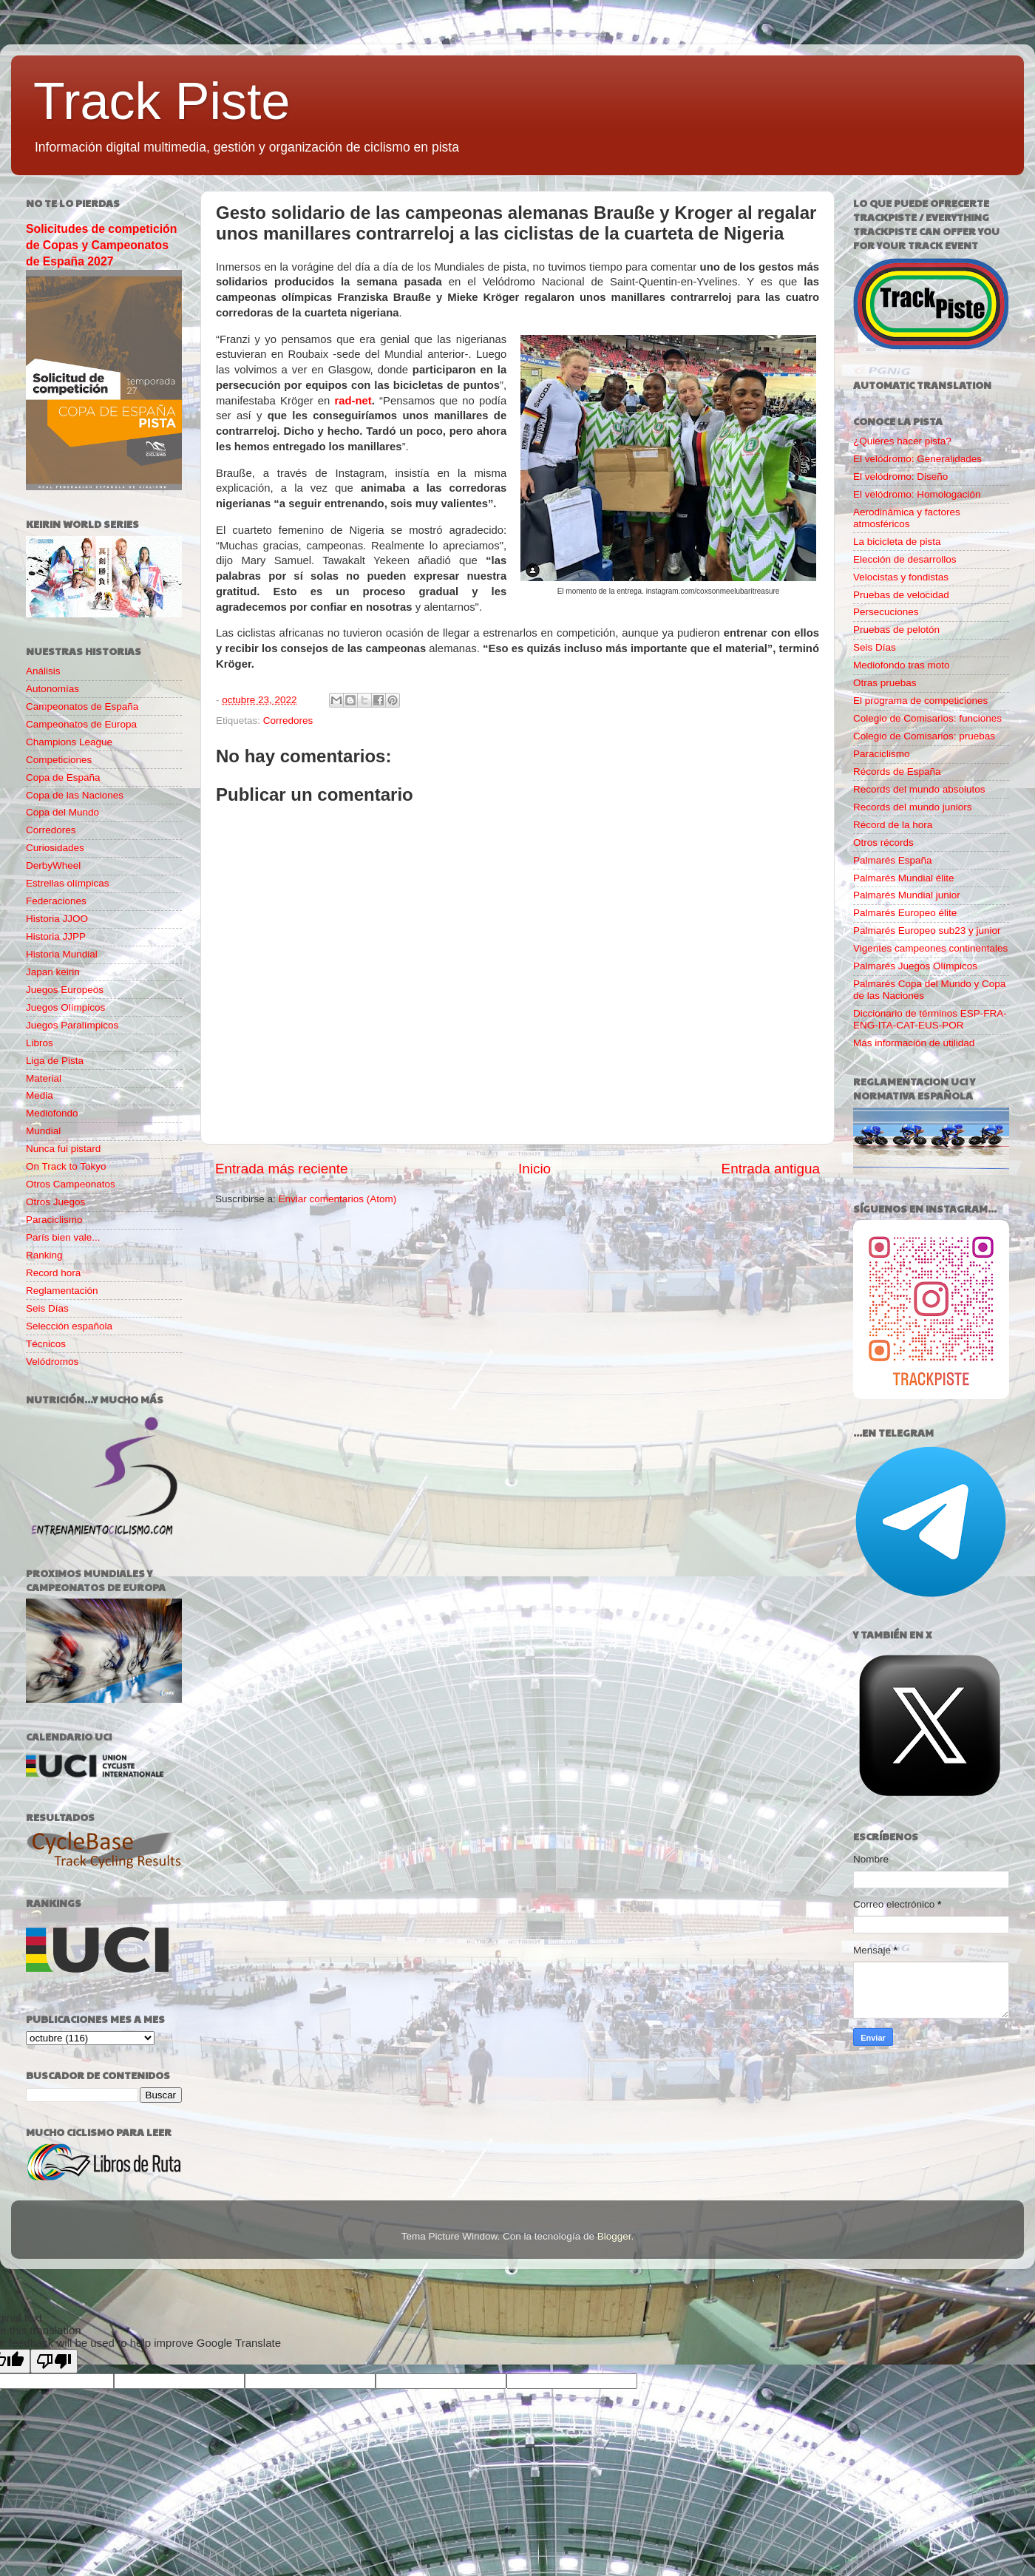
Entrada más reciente (281, 1168)
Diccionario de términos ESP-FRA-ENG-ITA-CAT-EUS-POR (930, 1019)
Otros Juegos (55, 1201)
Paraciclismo (54, 1219)
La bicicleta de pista (897, 541)
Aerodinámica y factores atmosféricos (906, 517)
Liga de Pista (55, 1060)
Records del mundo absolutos (919, 789)
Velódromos (52, 1361)
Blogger (614, 2236)
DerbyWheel (53, 865)
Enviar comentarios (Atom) (338, 1198)
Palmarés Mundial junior (906, 895)
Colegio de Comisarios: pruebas (924, 736)
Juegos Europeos (65, 989)
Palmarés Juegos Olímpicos (915, 966)
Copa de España (63, 777)
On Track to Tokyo (66, 1166)
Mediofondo (52, 1113)
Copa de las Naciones (74, 795)
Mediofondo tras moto (901, 665)
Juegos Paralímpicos (72, 1025)
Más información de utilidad (913, 1042)
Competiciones (59, 759)
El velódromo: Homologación (917, 494)
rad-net (352, 401)
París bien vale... (63, 1237)
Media (39, 1095)
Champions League (69, 742)
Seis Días (47, 1308)
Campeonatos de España (82, 706)
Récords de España (897, 771)
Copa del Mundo (62, 812)
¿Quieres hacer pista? (902, 441)
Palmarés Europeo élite (905, 912)
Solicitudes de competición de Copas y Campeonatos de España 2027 (101, 245)
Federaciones (56, 900)
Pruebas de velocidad (901, 594)
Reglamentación (62, 1290)
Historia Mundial (62, 954)
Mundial (43, 1130)
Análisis (43, 671)
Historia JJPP (56, 936)
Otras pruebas (885, 682)
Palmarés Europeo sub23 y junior (927, 930)
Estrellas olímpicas (67, 883)
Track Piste (161, 101)
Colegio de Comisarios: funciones (927, 718)
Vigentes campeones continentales (930, 948)
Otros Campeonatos (70, 1184)
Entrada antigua (771, 1168)
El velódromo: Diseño (900, 476)
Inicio (534, 1168)
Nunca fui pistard (63, 1148)
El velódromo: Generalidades (917, 458)
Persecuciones (886, 611)
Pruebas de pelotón (896, 629)
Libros (39, 1042)
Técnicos (46, 1343)
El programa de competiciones (920, 700)
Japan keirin (53, 971)
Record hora (53, 1272)
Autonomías (52, 688)
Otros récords (883, 842)
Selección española (69, 1326)
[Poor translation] (54, 2361)
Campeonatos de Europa (81, 724)
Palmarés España (892, 860)
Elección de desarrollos (905, 559)
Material (43, 1078)
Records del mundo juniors (912, 807)
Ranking (44, 1255)
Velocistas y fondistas (901, 577)
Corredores (288, 720)
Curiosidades (55, 847)
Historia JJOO (57, 918)
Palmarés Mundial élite (903, 878)
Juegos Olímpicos (65, 1007)
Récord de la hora (892, 824)
